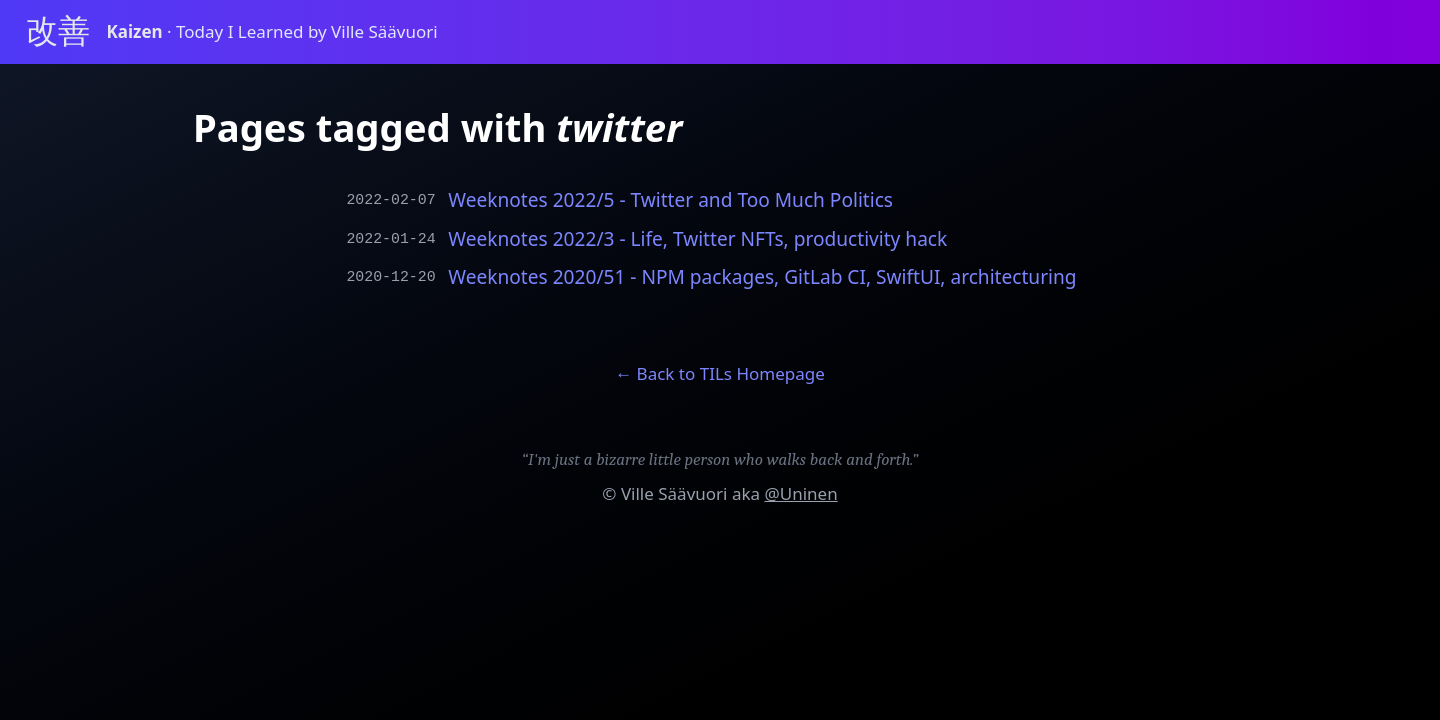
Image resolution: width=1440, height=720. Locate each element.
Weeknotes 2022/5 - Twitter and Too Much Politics (670, 200)
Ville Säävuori (674, 493)
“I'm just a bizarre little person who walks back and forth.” (720, 459)
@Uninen (800, 493)
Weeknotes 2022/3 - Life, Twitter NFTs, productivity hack (697, 239)
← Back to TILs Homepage (720, 373)
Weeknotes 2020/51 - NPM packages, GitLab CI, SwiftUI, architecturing (762, 277)
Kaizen (137, 31)
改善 (58, 31)
